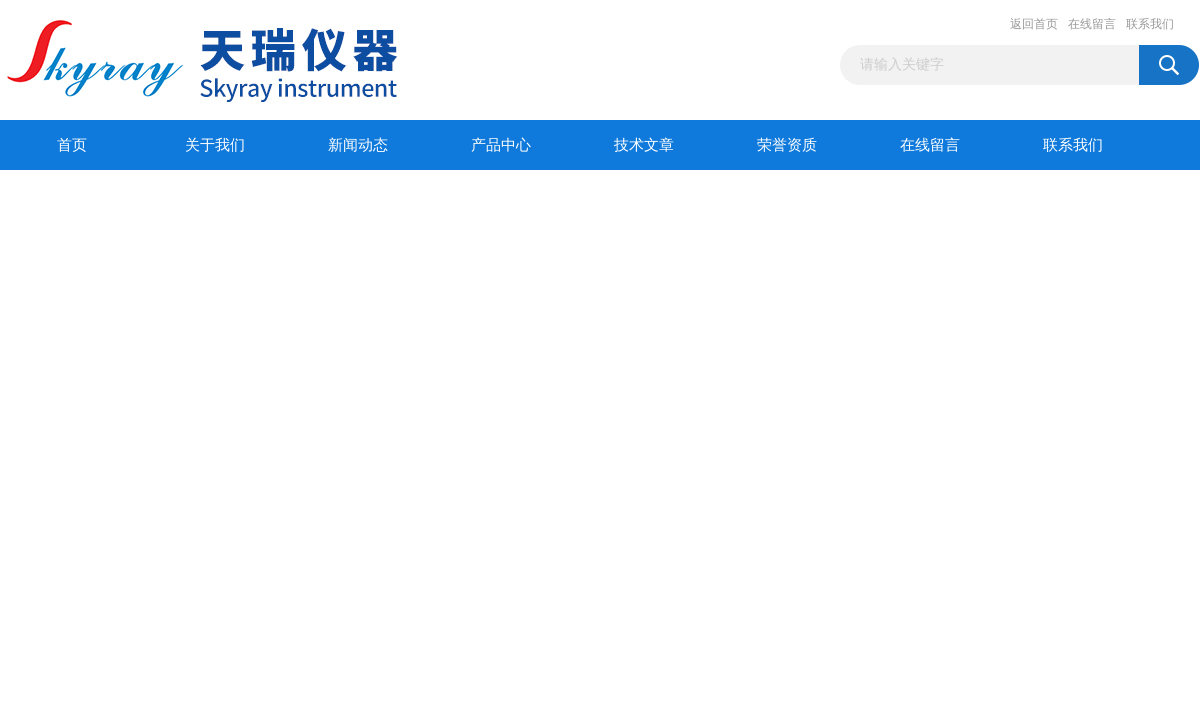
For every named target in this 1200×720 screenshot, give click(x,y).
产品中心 (501, 145)
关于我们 (215, 145)
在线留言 (1092, 24)
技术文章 (644, 145)
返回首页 (1034, 24)
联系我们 (1150, 24)
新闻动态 (358, 145)
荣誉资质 (787, 145)
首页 (72, 145)
